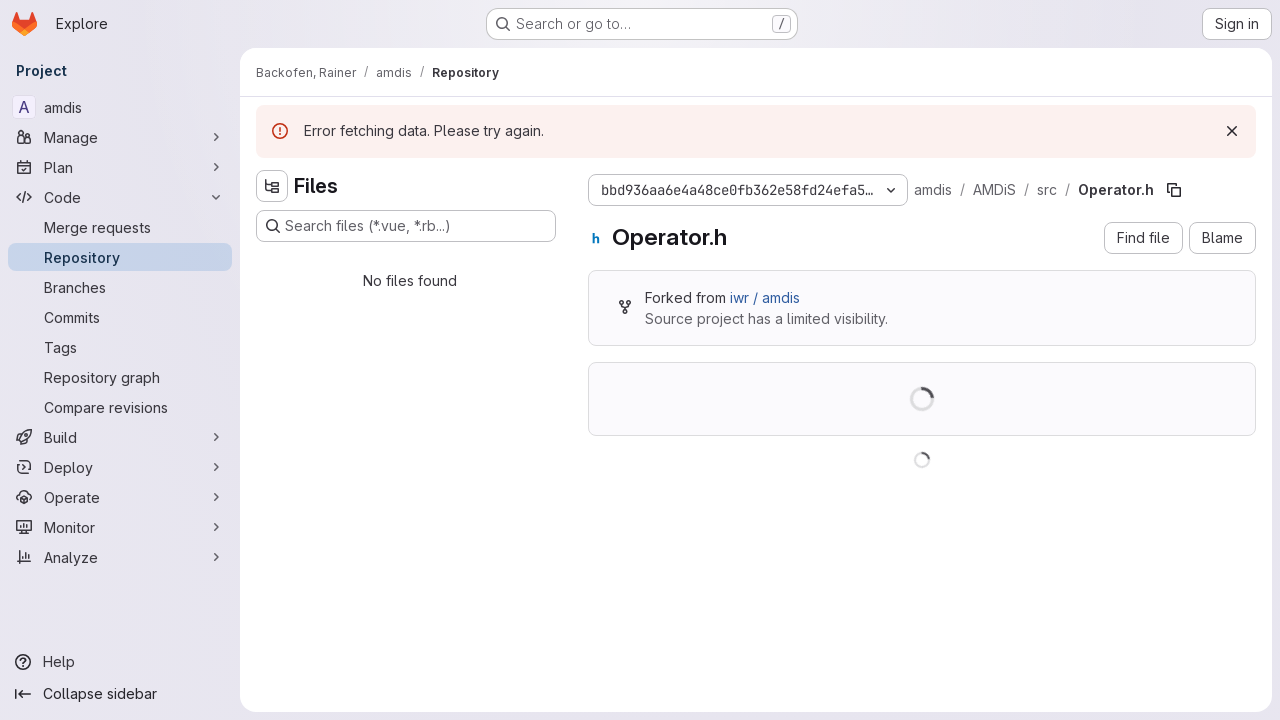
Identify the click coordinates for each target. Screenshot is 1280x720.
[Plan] (120, 167)
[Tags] (120, 347)
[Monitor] (120, 527)
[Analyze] (120, 557)
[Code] (120, 197)
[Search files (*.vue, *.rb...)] (406, 226)
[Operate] (120, 497)
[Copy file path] (1174, 190)
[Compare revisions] (120, 407)
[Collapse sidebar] (120, 694)
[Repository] (120, 257)
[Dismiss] (1232, 131)
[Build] (120, 437)
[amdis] (120, 107)
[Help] (120, 662)
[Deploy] (120, 467)
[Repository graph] (120, 377)
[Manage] (120, 137)
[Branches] (120, 287)
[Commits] (120, 317)
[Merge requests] (120, 227)
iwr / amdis (765, 297)
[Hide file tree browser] (272, 186)
